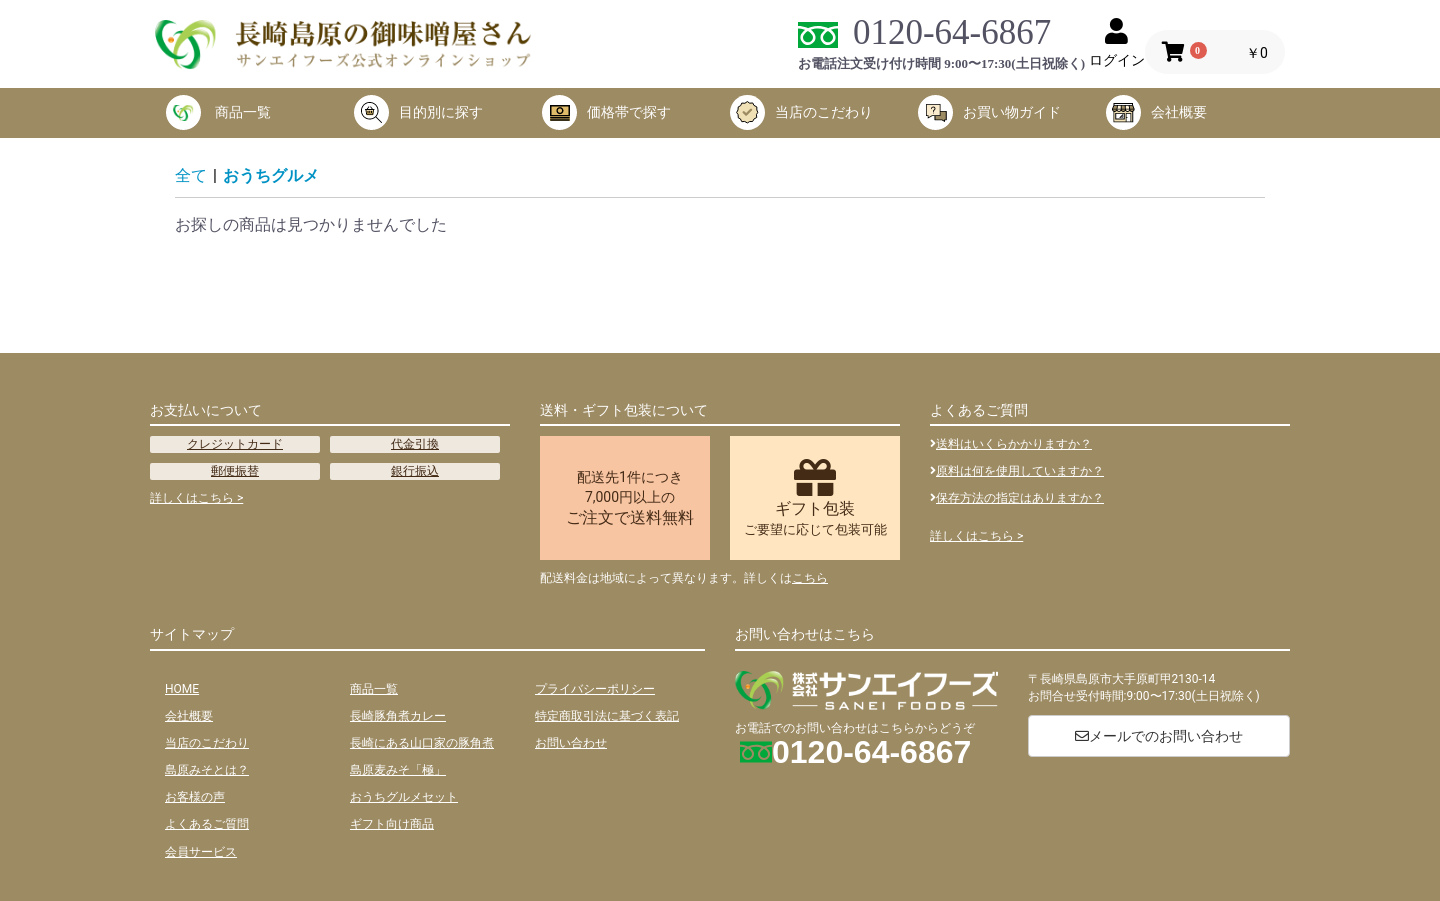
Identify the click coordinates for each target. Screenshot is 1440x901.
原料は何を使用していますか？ (1017, 471)
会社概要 (1156, 112)
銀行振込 (415, 471)
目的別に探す (418, 112)
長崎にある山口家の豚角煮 (422, 743)
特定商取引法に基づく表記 (607, 716)
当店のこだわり (801, 112)
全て (191, 175)
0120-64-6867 (952, 32)
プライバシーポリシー (595, 689)
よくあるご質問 (207, 824)
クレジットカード (235, 444)
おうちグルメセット (404, 797)
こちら (810, 578)
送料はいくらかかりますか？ (1011, 444)
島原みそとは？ (207, 770)
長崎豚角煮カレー (398, 716)
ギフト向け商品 (392, 824)
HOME (182, 689)
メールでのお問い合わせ (1159, 736)
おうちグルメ (271, 175)
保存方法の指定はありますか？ (1017, 498)
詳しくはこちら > (196, 498)
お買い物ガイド (989, 112)
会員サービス (201, 852)
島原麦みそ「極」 (398, 770)
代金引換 (415, 444)
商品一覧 (218, 112)
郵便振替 (235, 471)
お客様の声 (195, 797)
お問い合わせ (571, 743)
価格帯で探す (606, 112)
